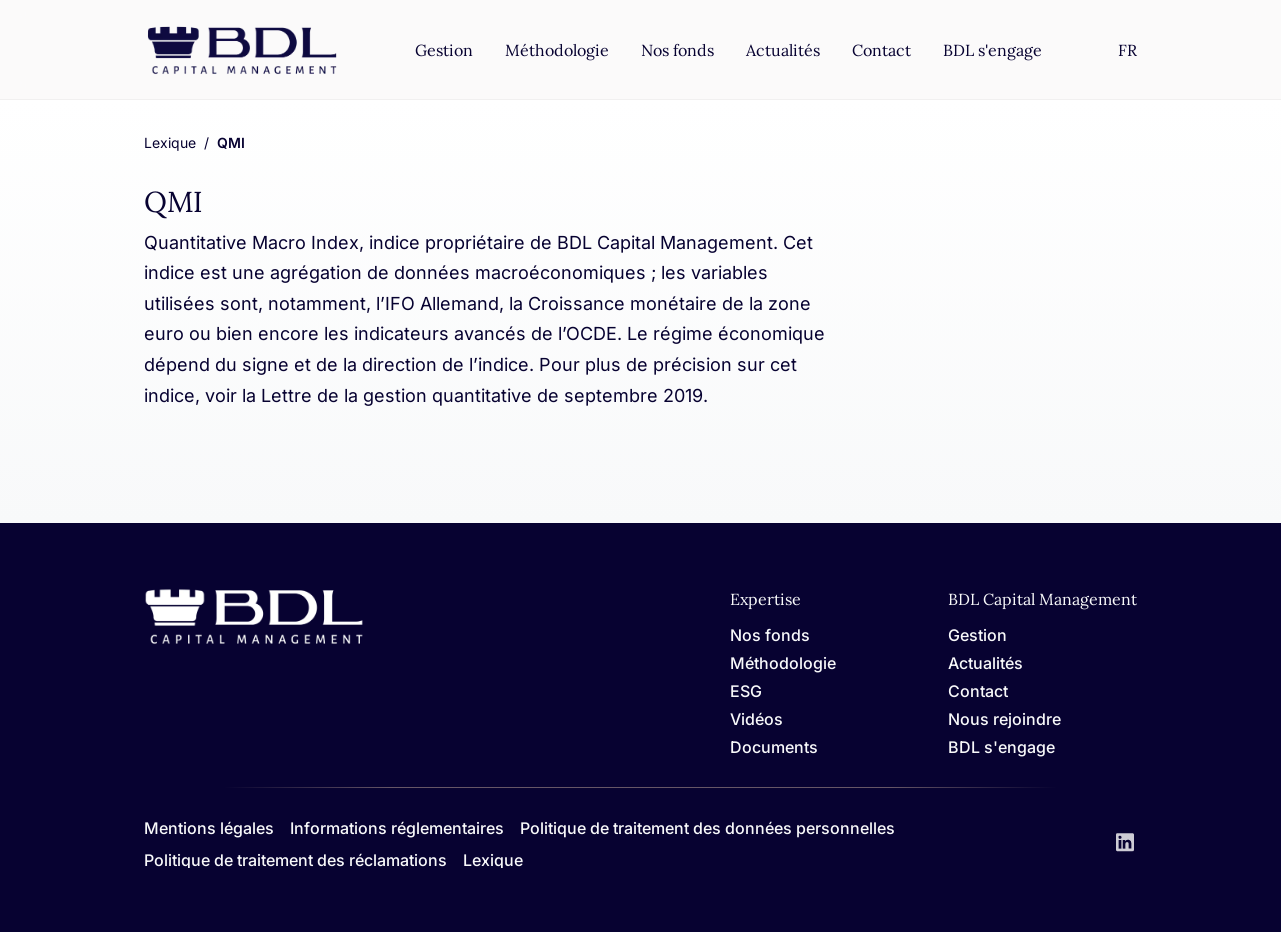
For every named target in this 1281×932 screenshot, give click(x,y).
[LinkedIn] (1125, 844)
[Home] (254, 640)
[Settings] (1127, 50)
